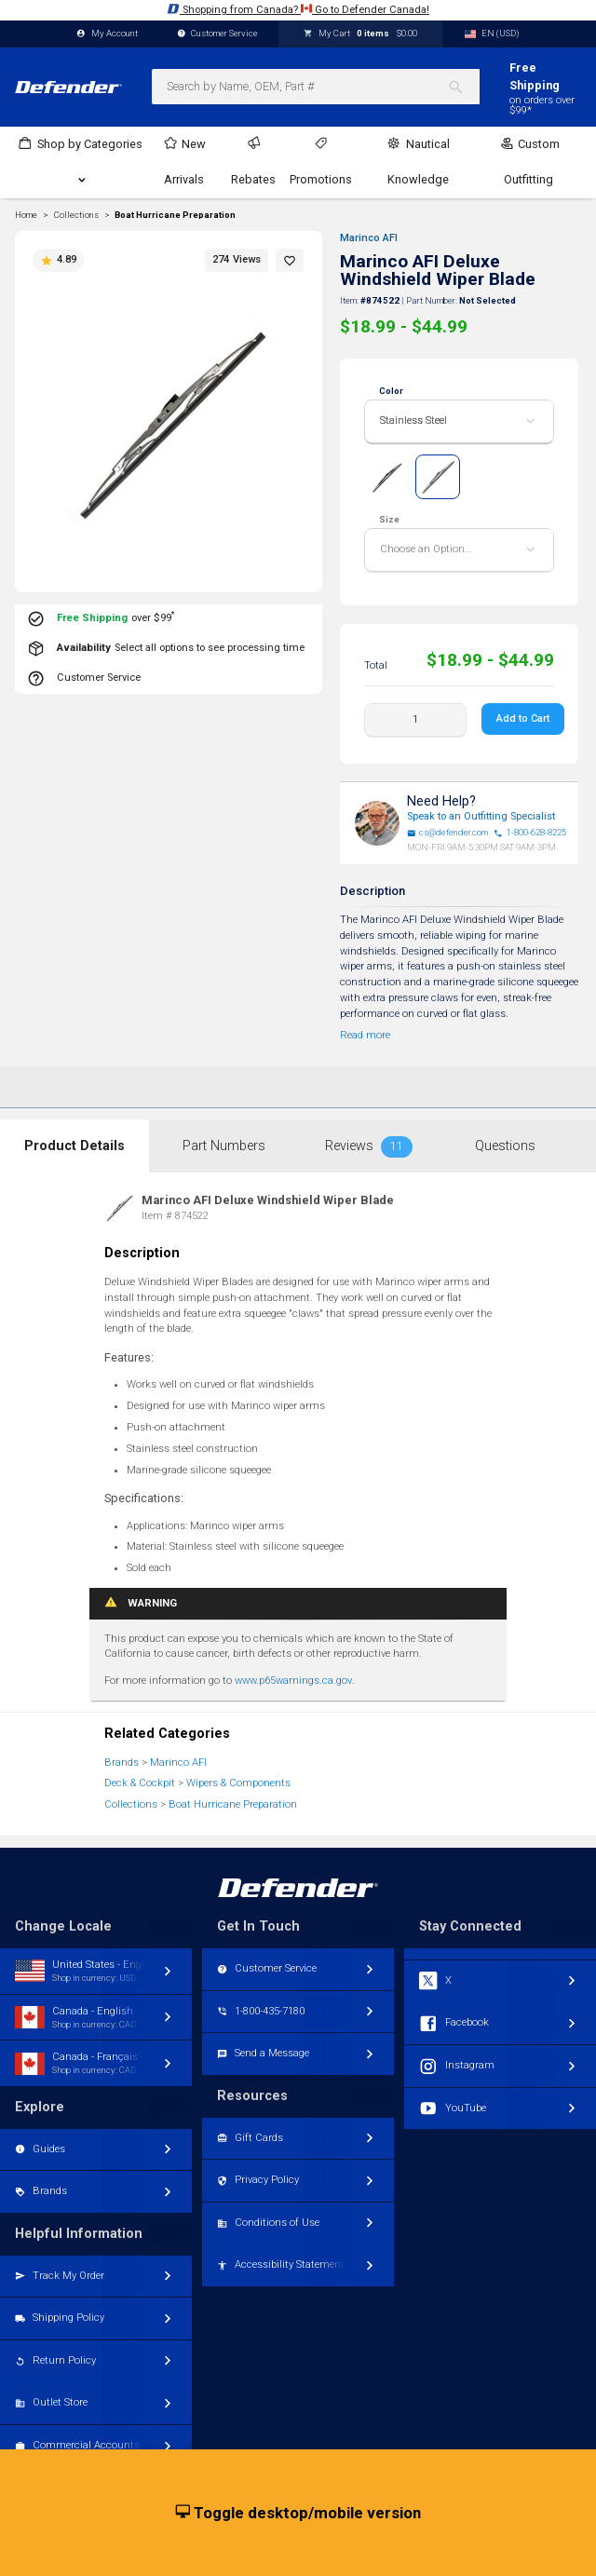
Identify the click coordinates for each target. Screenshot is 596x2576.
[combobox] (316, 86)
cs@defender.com (448, 832)
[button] (290, 260)
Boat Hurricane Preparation (175, 215)
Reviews (369, 1147)
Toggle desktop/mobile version (298, 2513)
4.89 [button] (58, 259)
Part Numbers (224, 1146)
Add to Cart (522, 718)
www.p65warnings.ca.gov (293, 1680)
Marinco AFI (369, 238)
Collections (130, 1804)
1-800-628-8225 (530, 832)
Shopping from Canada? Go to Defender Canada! (298, 9)
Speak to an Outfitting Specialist (481, 816)
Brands (121, 1762)
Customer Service (218, 34)
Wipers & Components (238, 1783)
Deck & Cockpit (139, 1783)
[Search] (463, 86)
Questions (505, 1146)
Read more (365, 1035)
